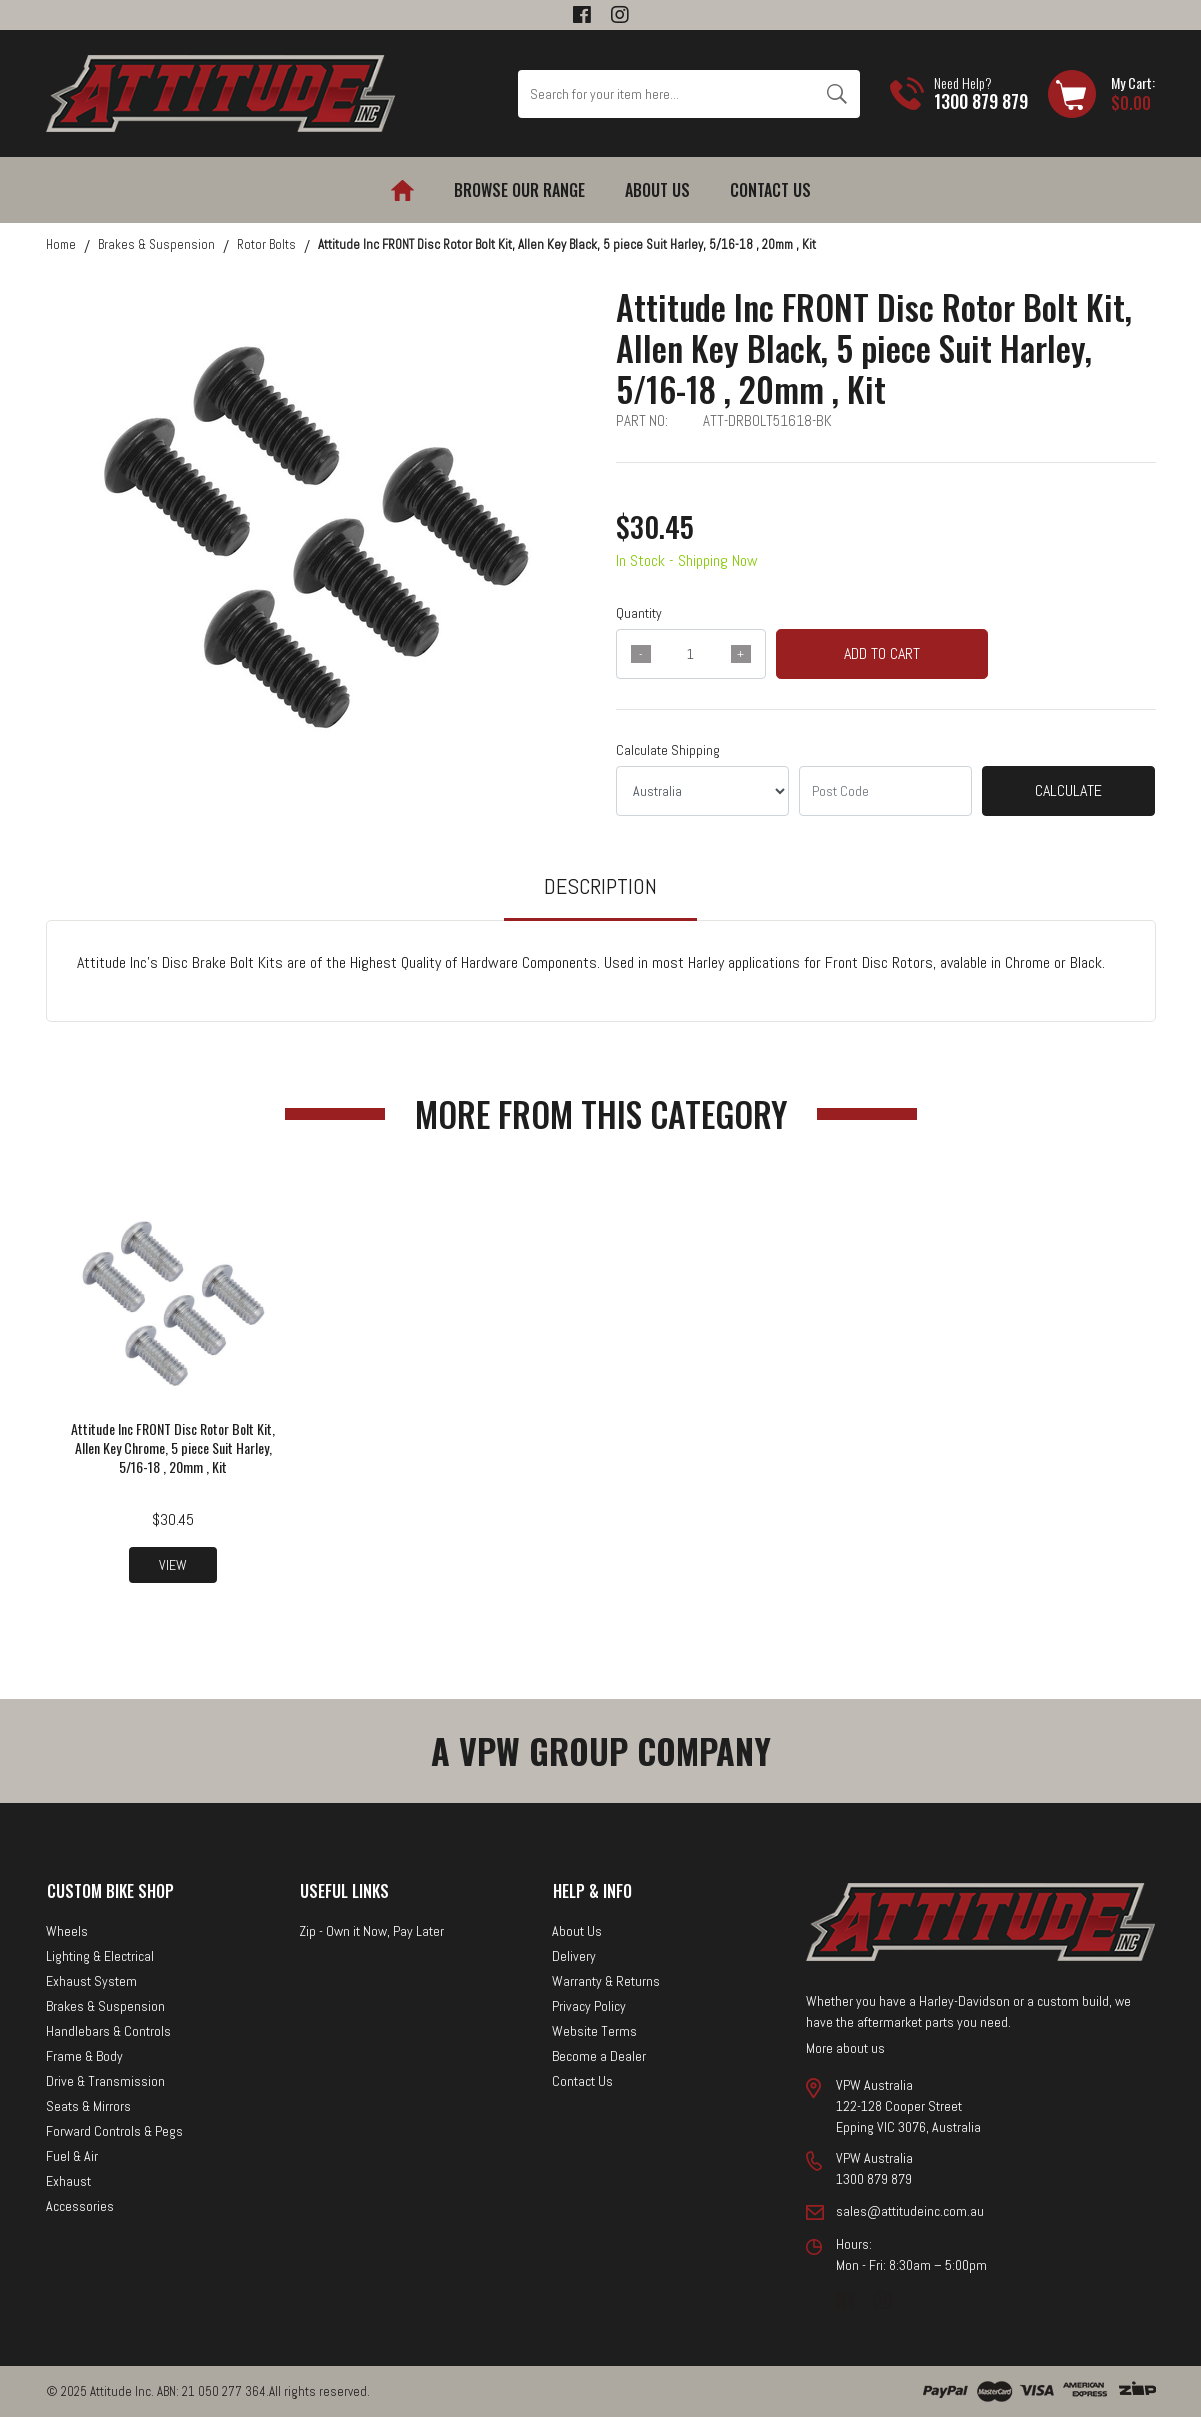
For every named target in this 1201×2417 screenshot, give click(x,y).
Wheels (67, 1931)
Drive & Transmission (105, 2081)
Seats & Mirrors (88, 2106)
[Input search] (666, 94)
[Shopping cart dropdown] (1101, 94)
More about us (845, 2048)
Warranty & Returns (606, 1981)
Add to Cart (882, 653)
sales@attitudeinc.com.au (910, 2211)
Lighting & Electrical (100, 1956)
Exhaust (68, 2181)
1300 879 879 (981, 101)
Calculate (1068, 790)
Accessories (80, 2206)
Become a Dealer (599, 2056)
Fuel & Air (72, 2156)
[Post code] (885, 791)
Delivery (574, 1956)
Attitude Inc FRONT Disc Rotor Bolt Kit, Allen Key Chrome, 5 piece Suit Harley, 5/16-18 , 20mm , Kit (173, 1447)
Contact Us (770, 190)
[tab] (600, 895)
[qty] (691, 654)
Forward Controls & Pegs (114, 2131)
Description (600, 886)
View (173, 1565)
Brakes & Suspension (105, 2006)
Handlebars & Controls (108, 2031)
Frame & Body (84, 2056)
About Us (657, 190)
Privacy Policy (589, 2006)
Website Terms (594, 2031)
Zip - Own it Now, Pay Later (371, 1931)
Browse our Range (519, 190)
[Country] (702, 791)
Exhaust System (91, 1981)
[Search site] (836, 94)
